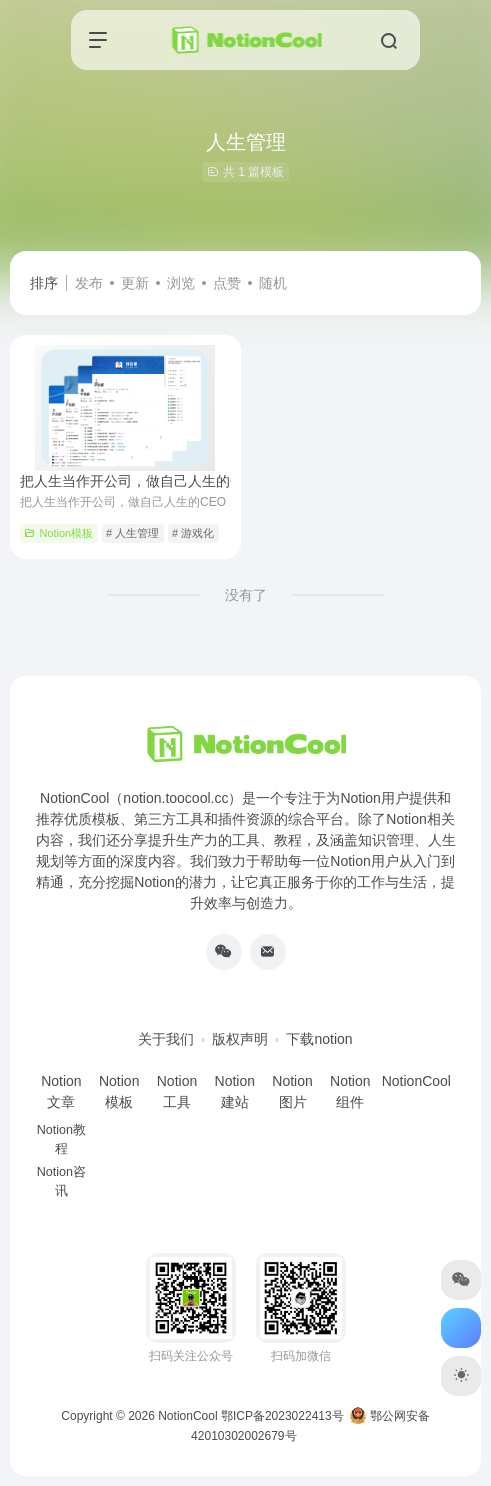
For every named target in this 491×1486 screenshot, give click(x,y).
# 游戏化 (193, 533)
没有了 (246, 595)
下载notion (319, 1039)
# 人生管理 (132, 533)
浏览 (181, 283)
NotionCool (187, 1416)
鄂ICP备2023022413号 (282, 1416)
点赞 (227, 283)
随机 (273, 283)
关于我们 (166, 1039)
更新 (135, 283)
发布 (89, 283)
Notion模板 (58, 533)
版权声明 (240, 1039)
